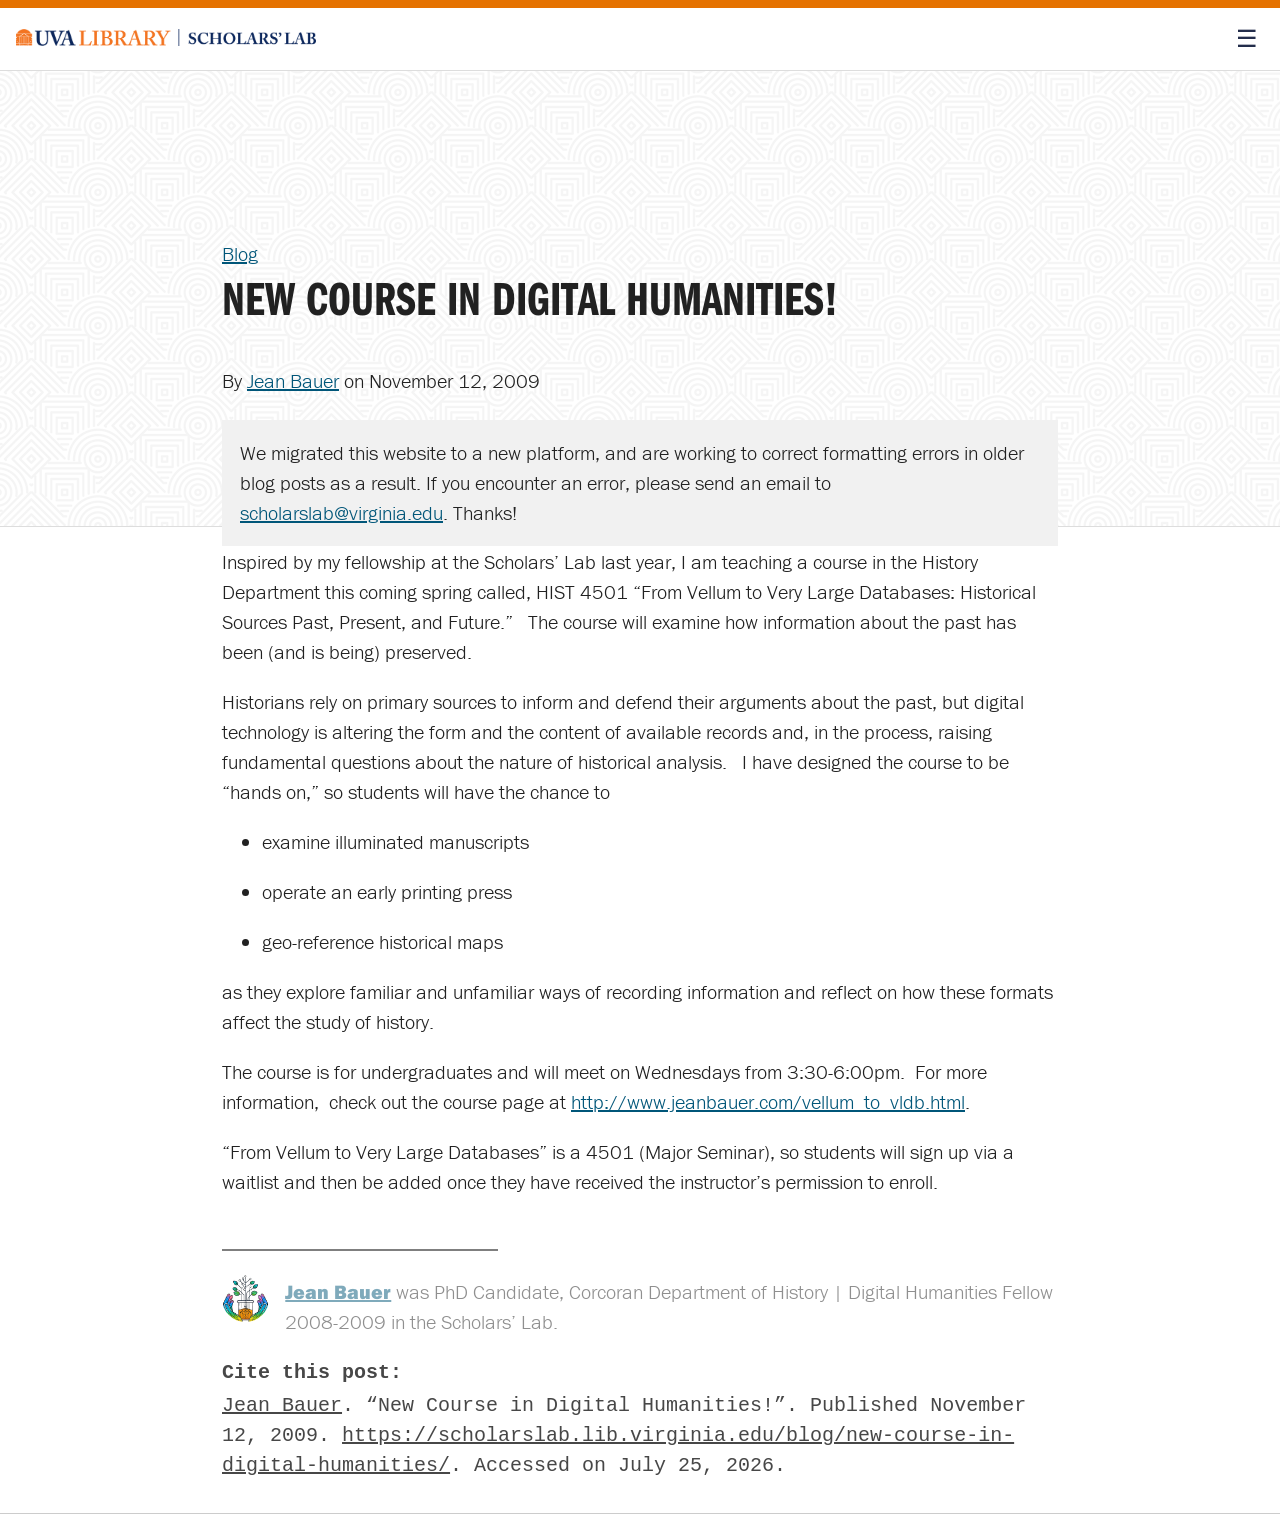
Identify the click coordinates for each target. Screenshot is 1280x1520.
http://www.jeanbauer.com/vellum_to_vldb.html (768, 1101)
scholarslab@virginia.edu (341, 512)
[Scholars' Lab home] (166, 39)
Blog (240, 253)
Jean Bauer (293, 380)
